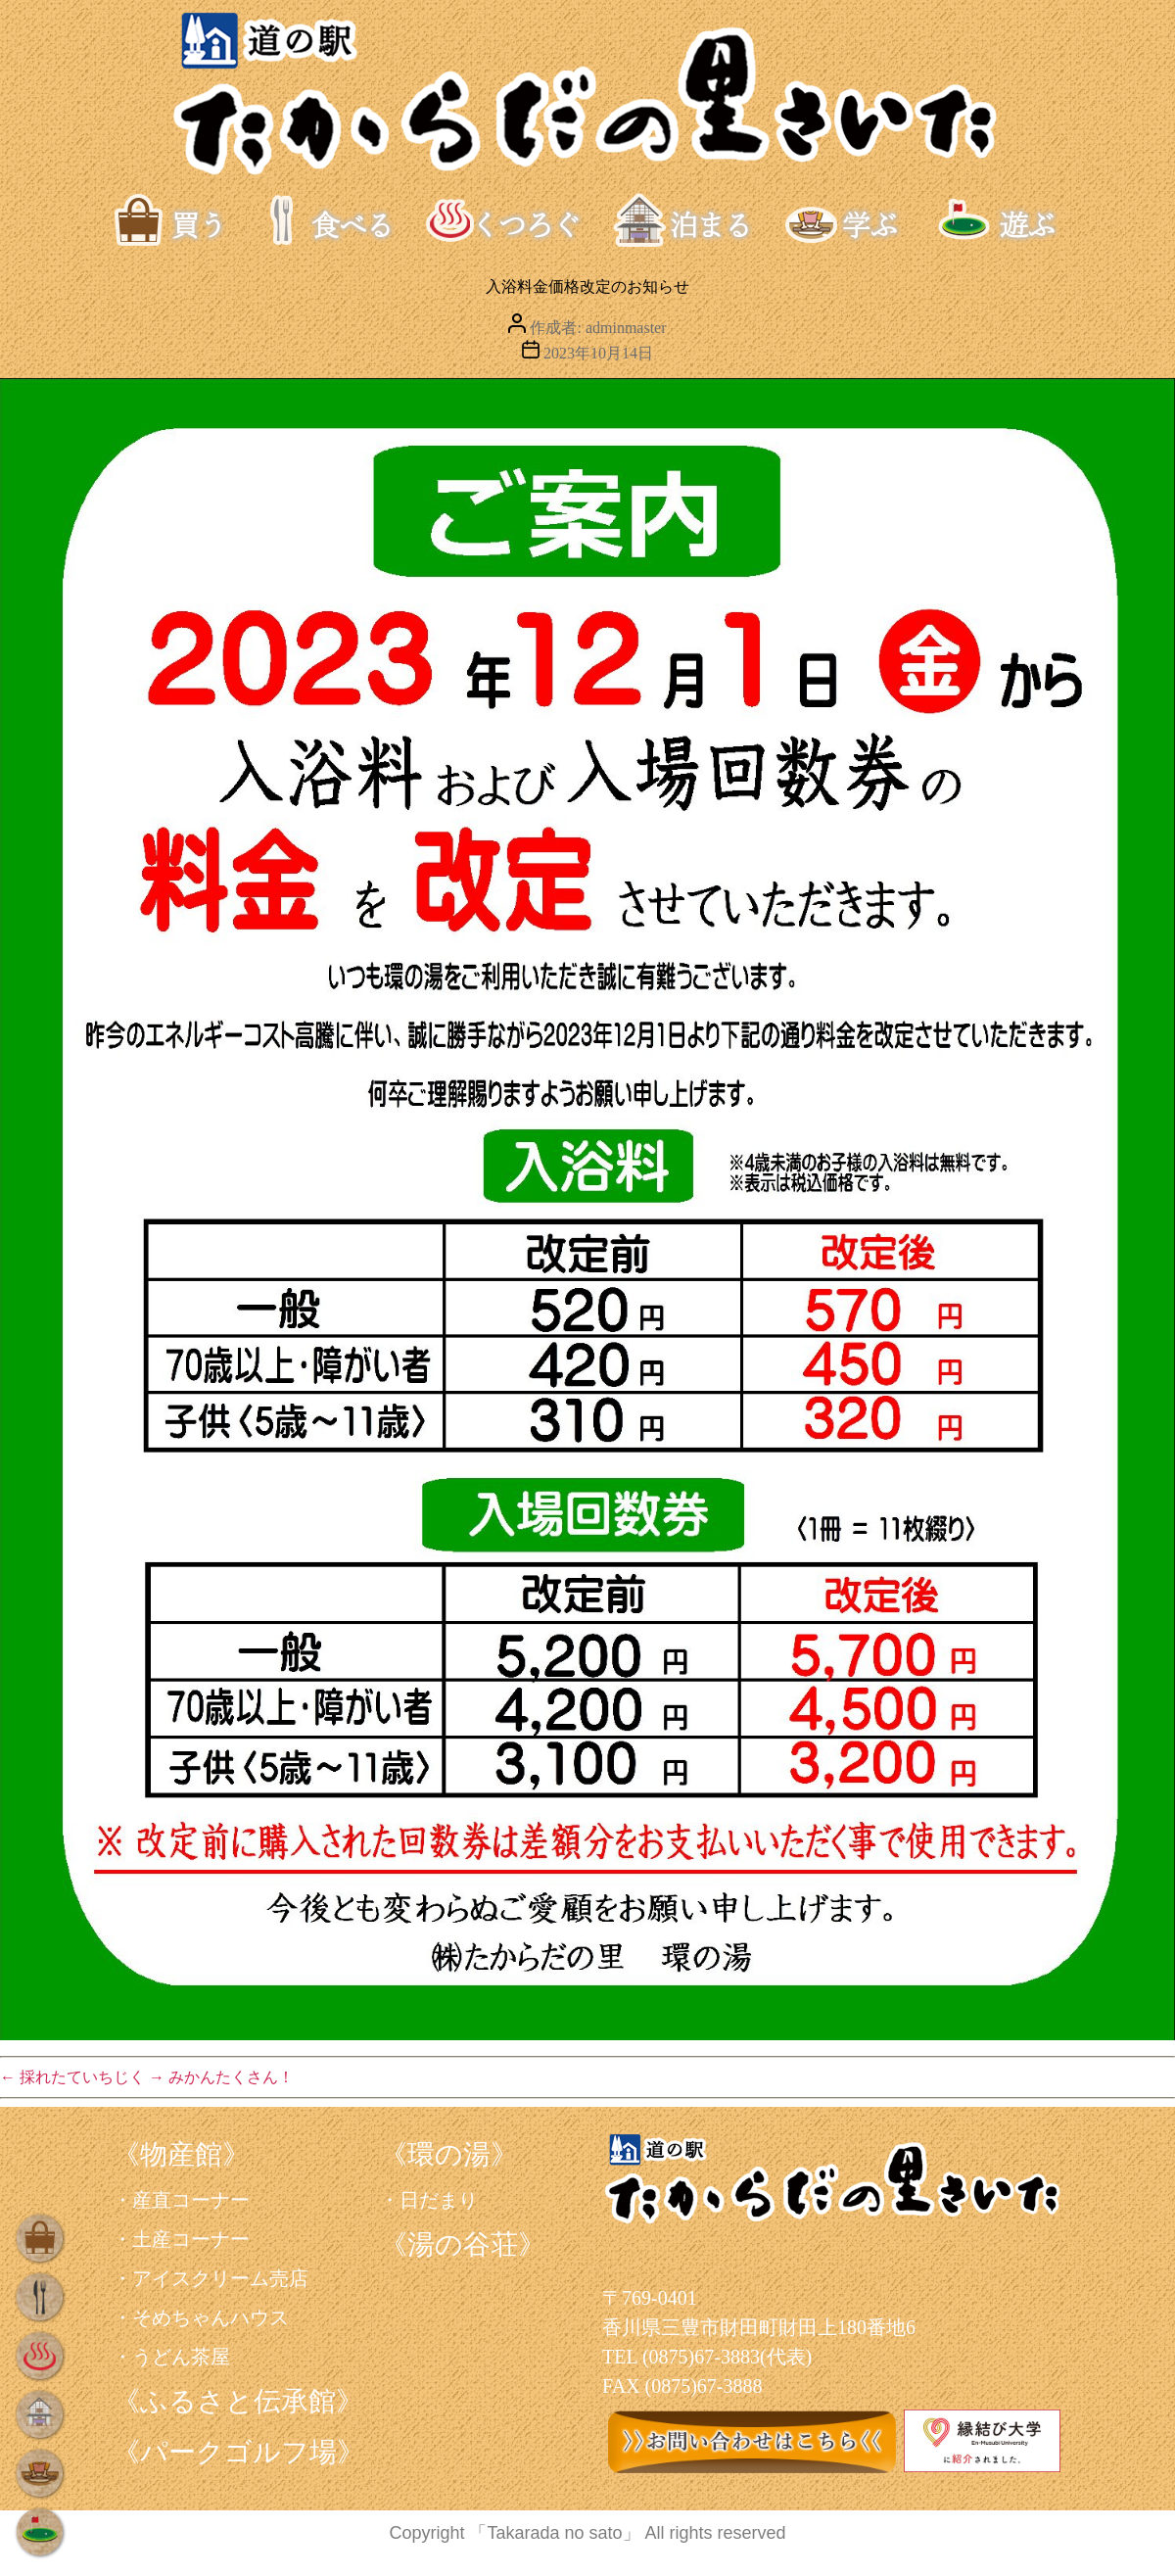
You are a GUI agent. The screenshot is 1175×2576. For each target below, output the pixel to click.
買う (192, 220)
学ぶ (862, 220)
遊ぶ (1015, 220)
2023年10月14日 (598, 353)
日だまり (439, 2200)
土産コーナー (191, 2239)
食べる (334, 220)
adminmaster (626, 327)
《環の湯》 (449, 2154)
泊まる (690, 220)
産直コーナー (191, 2200)
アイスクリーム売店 (220, 2278)
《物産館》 (181, 2154)
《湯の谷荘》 (462, 2244)
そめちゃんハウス (210, 2317)
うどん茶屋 (181, 2356)
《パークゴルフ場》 (238, 2452)
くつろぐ (503, 220)
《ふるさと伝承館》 (238, 2401)
